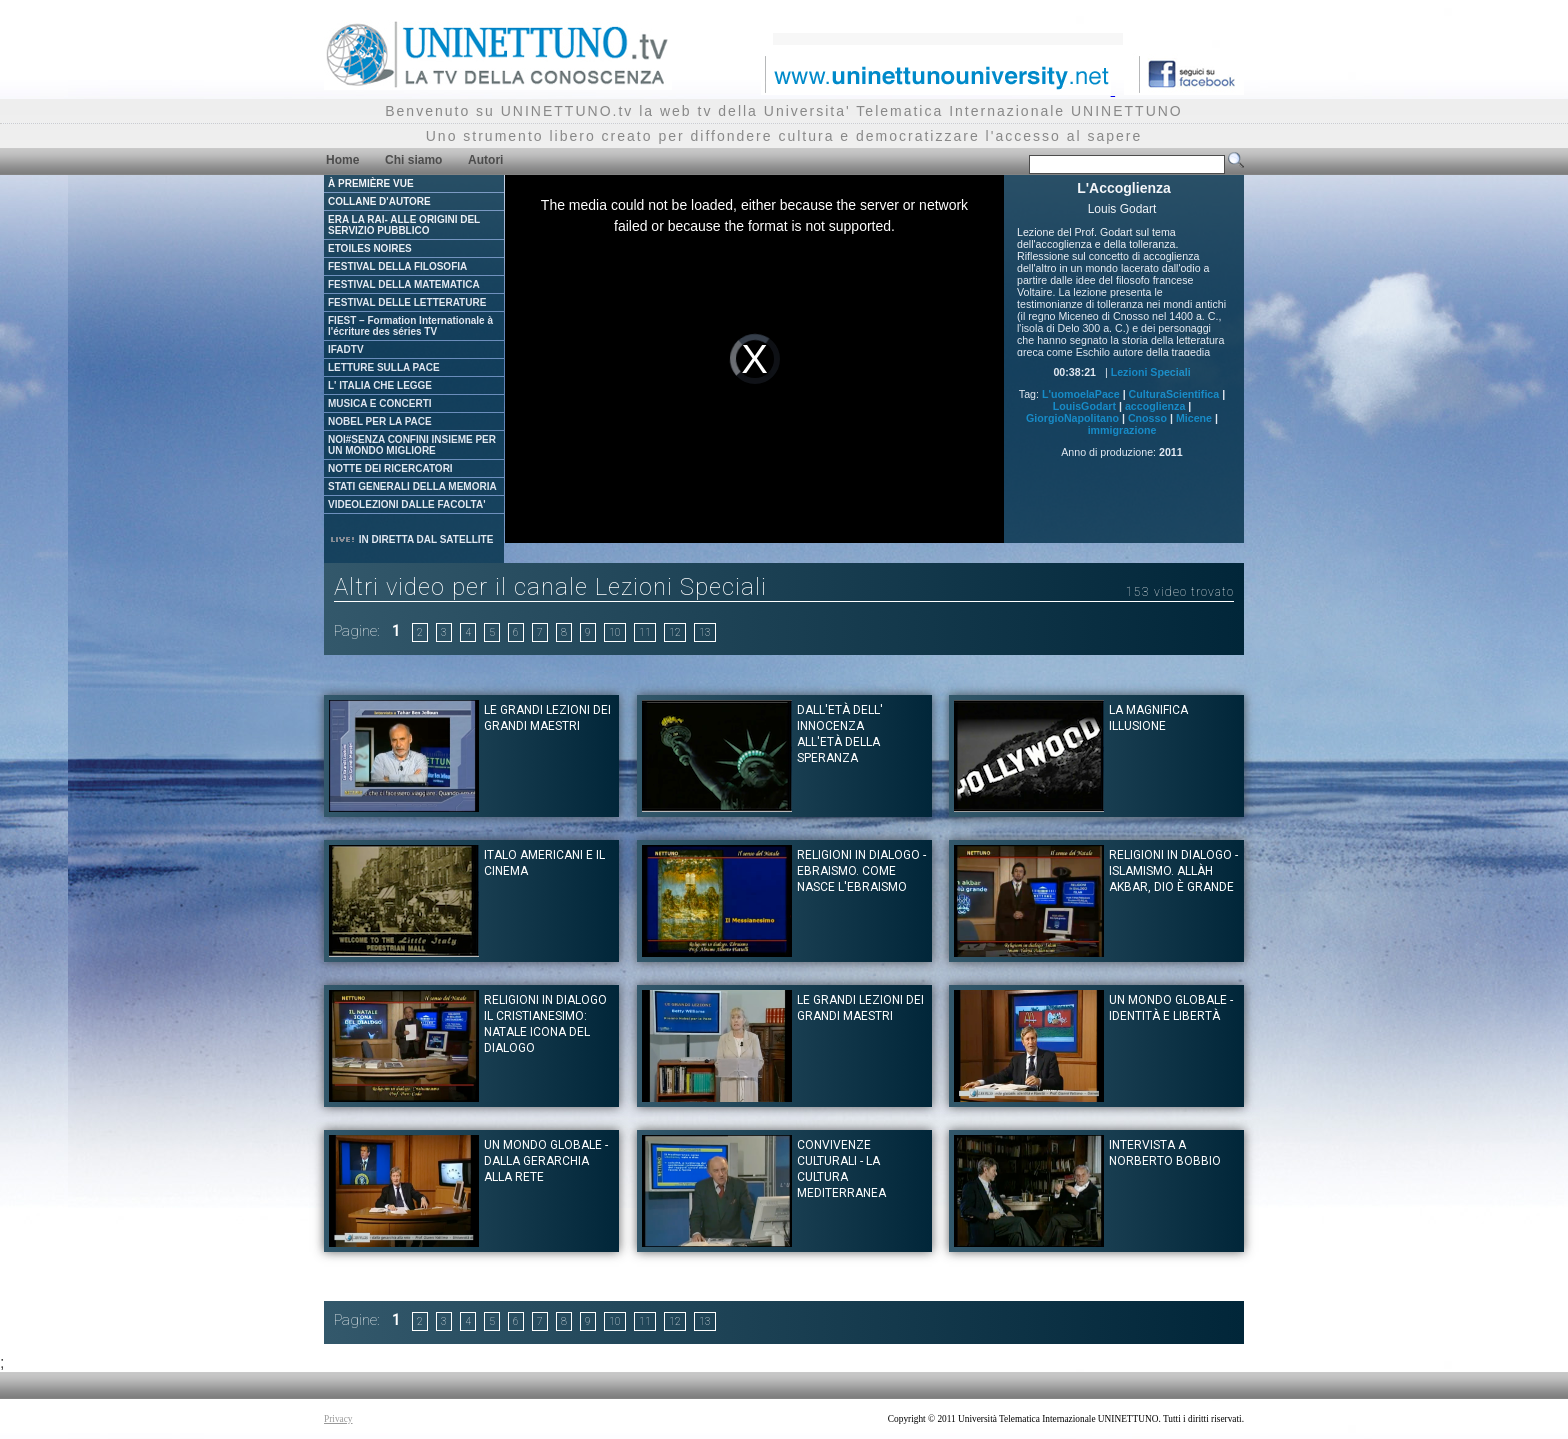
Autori (485, 160)
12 (675, 632)
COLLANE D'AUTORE (379, 201)
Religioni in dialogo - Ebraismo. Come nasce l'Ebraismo (861, 871)
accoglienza (1155, 406)
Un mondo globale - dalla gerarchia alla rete (546, 1161)
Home (342, 160)
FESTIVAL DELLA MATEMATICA (404, 284)
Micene (1194, 418)
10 (615, 632)
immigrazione (1122, 430)
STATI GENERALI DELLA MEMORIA (412, 486)
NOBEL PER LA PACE (380, 421)
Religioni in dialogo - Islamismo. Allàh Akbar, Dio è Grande (1173, 871)
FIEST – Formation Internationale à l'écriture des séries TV (410, 326)
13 (705, 632)
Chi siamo (413, 160)
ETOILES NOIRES (370, 248)
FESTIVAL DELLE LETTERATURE (407, 302)
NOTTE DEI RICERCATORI (390, 468)
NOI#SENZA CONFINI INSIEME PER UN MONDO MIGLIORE (412, 445)
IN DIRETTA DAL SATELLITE (411, 539)
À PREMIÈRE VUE (371, 183)
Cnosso (1147, 418)
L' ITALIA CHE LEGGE (380, 385)
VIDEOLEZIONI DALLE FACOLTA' (407, 504)
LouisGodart (1084, 406)
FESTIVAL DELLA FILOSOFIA (397, 266)
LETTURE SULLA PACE (384, 367)
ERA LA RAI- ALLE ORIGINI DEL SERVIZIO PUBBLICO (404, 225)
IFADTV (346, 349)
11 (645, 632)
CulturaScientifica (1174, 394)
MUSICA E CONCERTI (380, 403)
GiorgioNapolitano (1072, 418)
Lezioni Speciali (1151, 372)
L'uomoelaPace (1081, 394)
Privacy (338, 1419)
